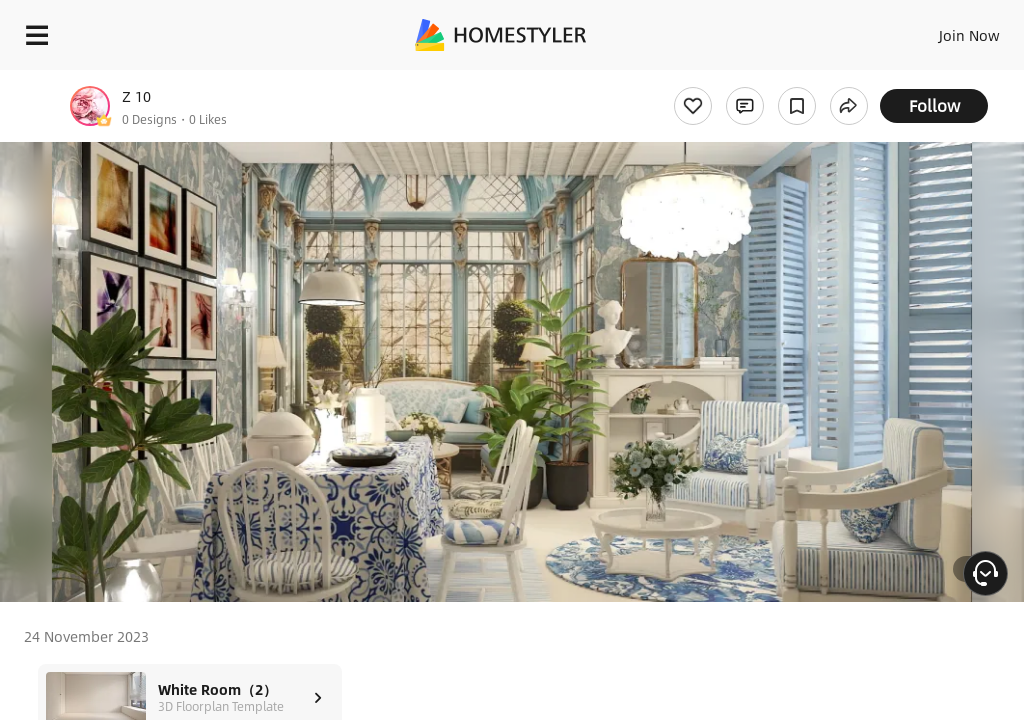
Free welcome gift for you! (768, 80)
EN (943, 30)
